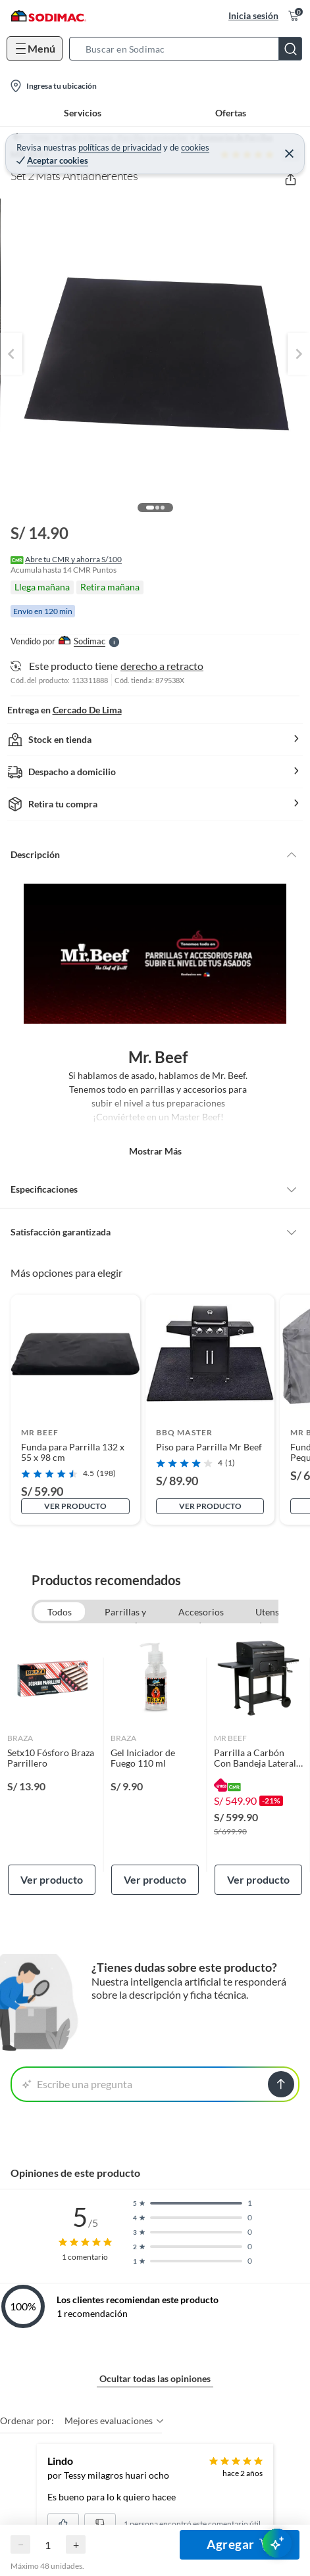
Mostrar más (155, 1151)
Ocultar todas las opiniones (155, 2378)
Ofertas (230, 112)
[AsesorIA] (277, 2543)
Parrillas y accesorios (125, 1613)
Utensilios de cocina (275, 1613)
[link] (51, 1764)
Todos (59, 1611)
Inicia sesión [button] (253, 15)
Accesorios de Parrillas (201, 1613)
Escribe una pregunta (77, 2084)
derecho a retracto (161, 665)
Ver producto (75, 1506)
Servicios (82, 112)
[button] (189, 48)
